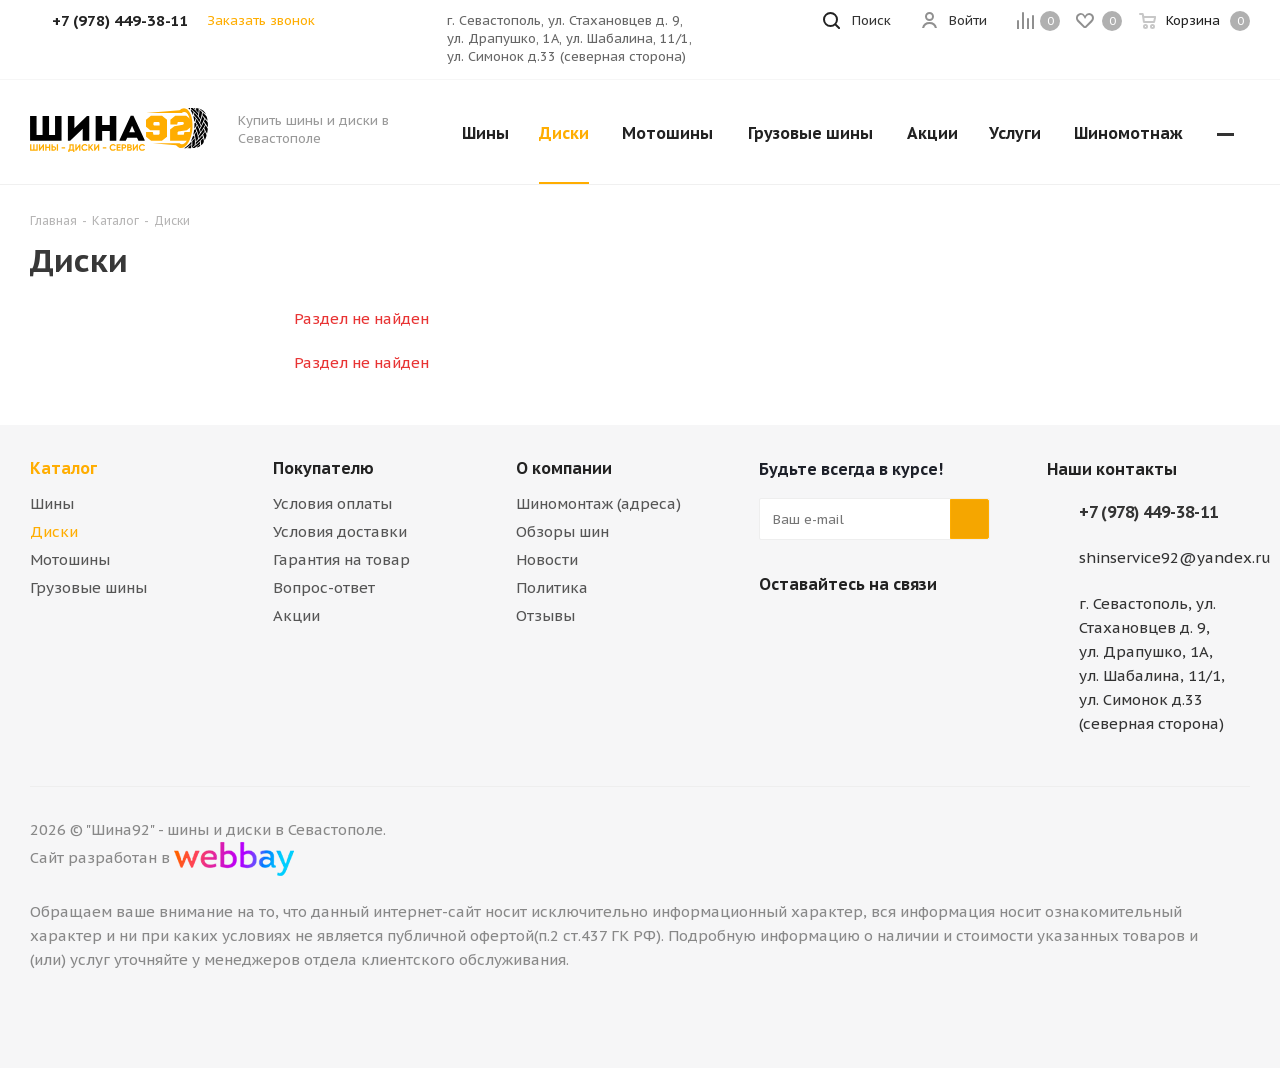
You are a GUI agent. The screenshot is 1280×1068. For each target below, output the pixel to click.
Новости (547, 559)
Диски (54, 531)
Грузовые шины (88, 587)
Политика (552, 587)
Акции (296, 615)
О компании (564, 468)
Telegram (829, 631)
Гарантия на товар (341, 559)
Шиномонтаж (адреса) (598, 503)
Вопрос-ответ (324, 587)
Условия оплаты (332, 503)
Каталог (63, 468)
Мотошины (70, 559)
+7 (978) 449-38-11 (1148, 512)
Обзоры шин (562, 531)
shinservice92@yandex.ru (1175, 557)
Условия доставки (340, 531)
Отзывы (545, 615)
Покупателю (323, 468)
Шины (52, 503)
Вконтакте (779, 631)
